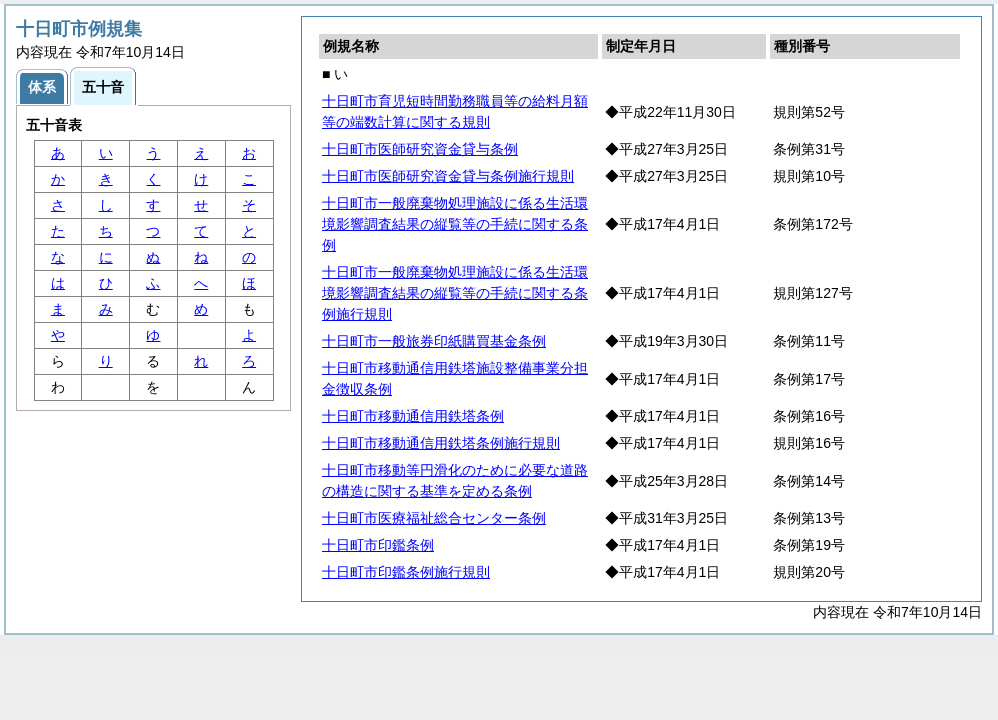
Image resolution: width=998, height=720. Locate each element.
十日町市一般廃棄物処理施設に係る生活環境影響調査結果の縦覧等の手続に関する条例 (455, 224)
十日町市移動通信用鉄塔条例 (413, 416)
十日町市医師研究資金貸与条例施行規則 (448, 176)
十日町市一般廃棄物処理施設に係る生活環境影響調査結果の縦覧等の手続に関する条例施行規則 (455, 293)
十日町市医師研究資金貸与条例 (420, 149)
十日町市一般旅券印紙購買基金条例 (434, 341)
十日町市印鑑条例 (378, 545)
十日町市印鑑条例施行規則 (406, 572)
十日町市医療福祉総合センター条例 (434, 518)
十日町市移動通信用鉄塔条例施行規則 (441, 443)
